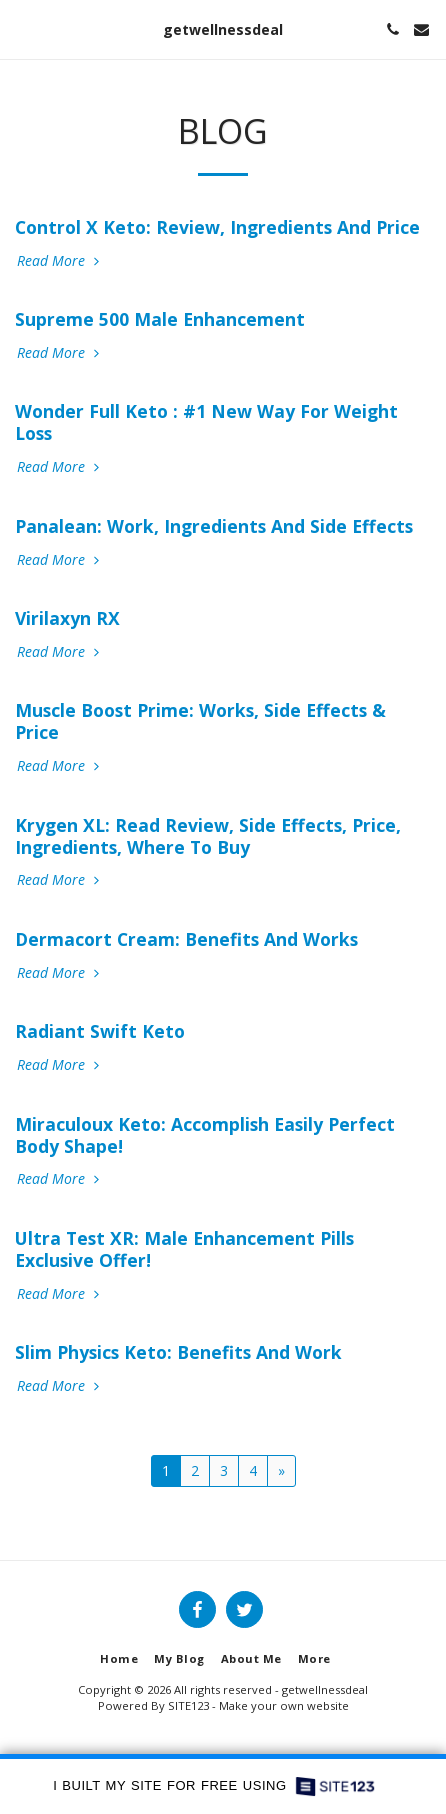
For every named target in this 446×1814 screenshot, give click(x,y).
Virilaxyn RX (67, 618)
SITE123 (188, 1705)
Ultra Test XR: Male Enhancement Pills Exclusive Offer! (184, 1249)
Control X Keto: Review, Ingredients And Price (217, 227)
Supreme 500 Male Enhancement (160, 319)
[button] (22, 28)
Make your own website (284, 1705)
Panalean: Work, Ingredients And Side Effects (214, 526)
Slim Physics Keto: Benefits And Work (178, 1352)
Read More (60, 261)
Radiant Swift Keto (100, 1031)
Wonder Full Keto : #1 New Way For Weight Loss (206, 422)
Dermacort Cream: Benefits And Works (186, 939)
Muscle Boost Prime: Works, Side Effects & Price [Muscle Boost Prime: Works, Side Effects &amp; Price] (200, 721)
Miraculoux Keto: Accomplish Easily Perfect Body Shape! (205, 1135)
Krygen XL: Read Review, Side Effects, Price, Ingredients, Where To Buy (208, 836)
